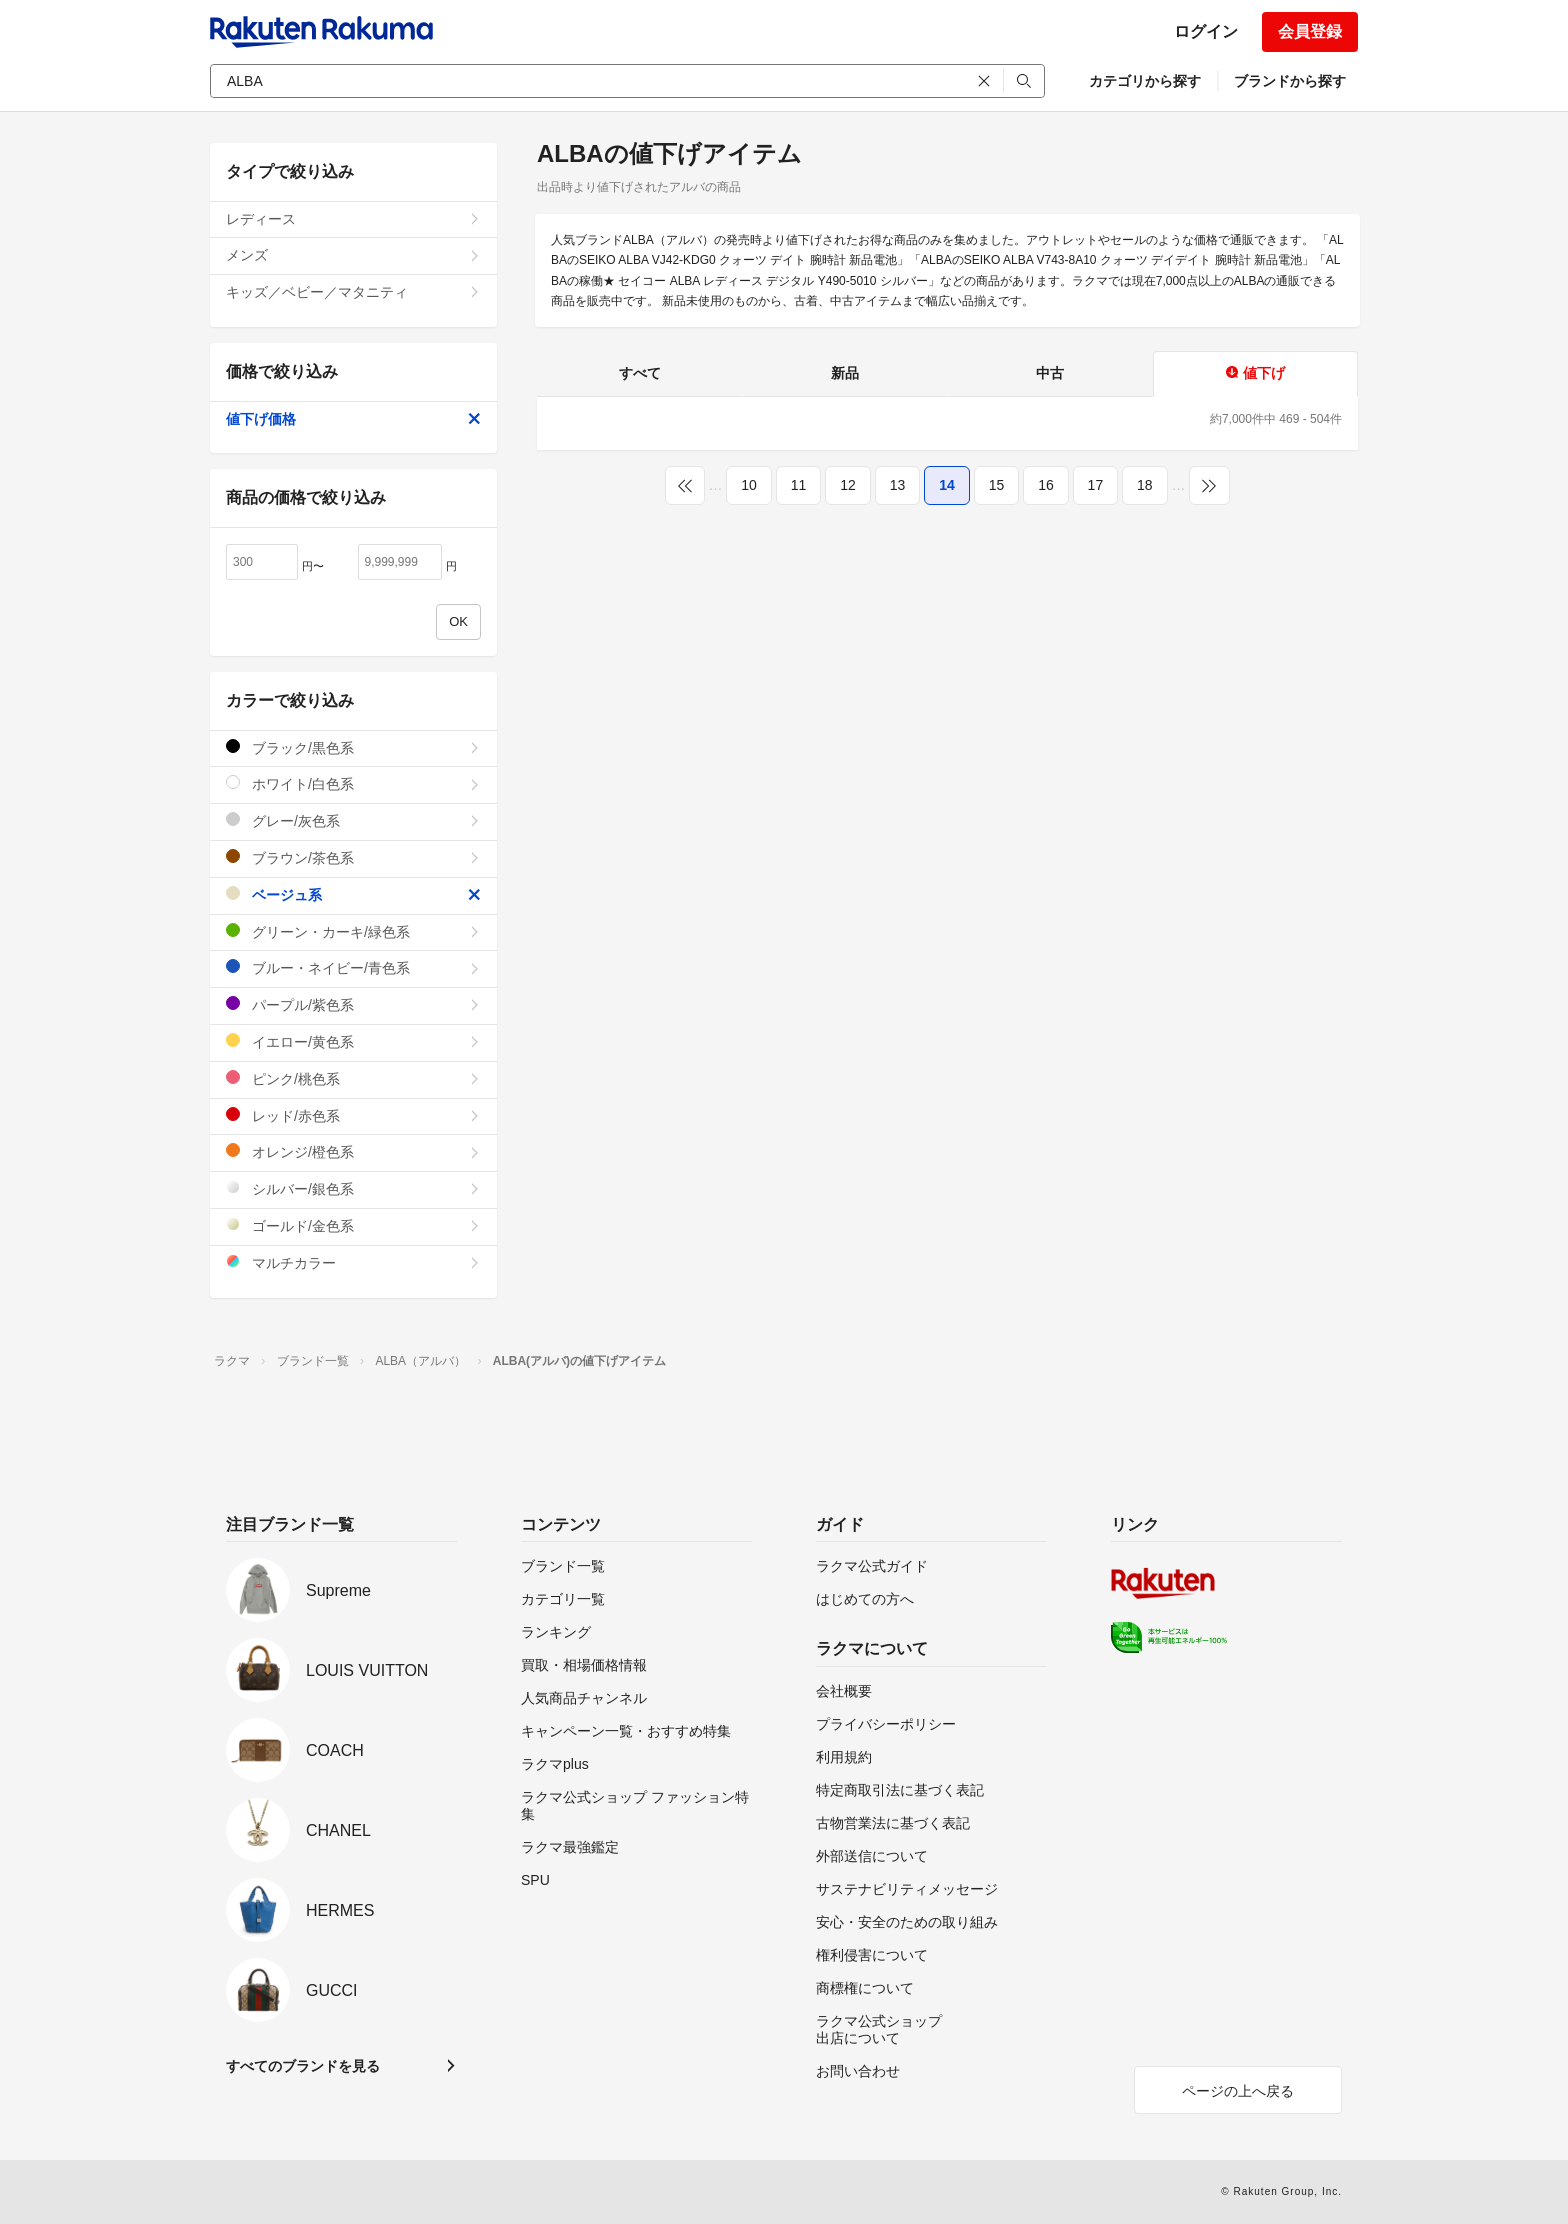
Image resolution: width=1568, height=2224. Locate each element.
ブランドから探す (1290, 81)
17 (1096, 485)
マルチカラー (353, 1262)
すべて (640, 373)
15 (997, 485)
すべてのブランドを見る (303, 2066)
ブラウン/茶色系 (353, 857)
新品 (845, 373)
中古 (1050, 373)
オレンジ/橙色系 (353, 1151)
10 (749, 485)
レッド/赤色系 (353, 1115)
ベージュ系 (353, 894)
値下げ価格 (353, 419)
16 (1046, 485)
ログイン (1206, 31)
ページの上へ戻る (1238, 2091)
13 (898, 485)
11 (799, 485)
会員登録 (1310, 31)
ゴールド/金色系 (353, 1225)
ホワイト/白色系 (353, 783)
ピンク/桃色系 (353, 1078)
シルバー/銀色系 (353, 1188)
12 (848, 485)
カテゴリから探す (1145, 81)
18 (1145, 485)
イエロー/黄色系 (353, 1041)
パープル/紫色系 (353, 1004)
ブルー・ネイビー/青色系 (353, 967)
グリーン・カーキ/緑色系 (353, 931)
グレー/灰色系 (353, 820)
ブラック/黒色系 (353, 747)
